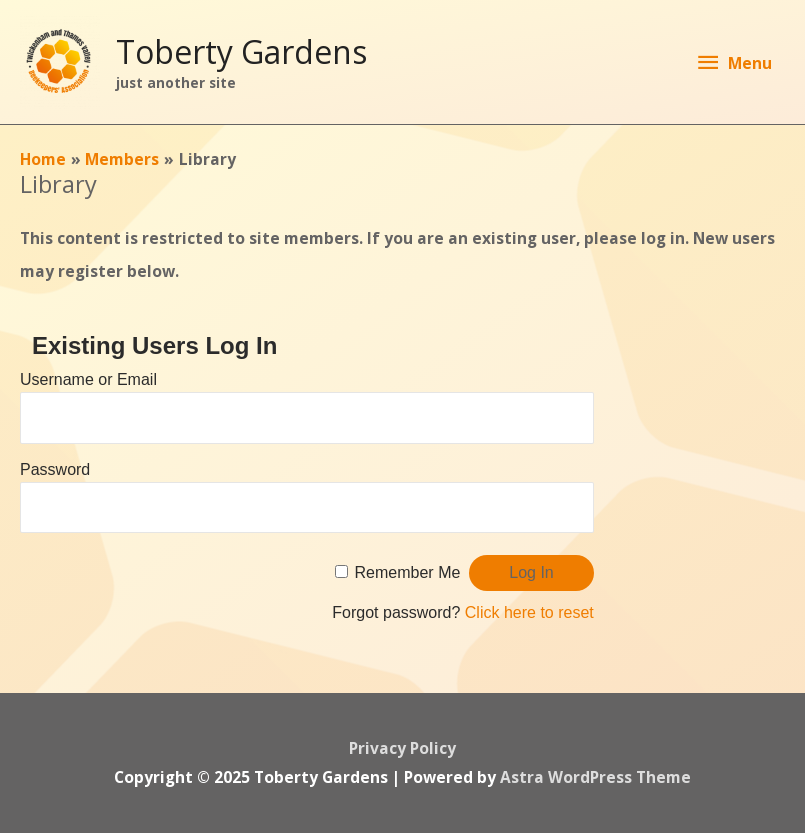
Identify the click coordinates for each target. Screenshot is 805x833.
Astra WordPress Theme (595, 777)
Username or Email (88, 379)
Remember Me (408, 572)
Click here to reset (529, 612)
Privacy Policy (402, 748)
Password (55, 469)
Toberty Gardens (241, 51)
